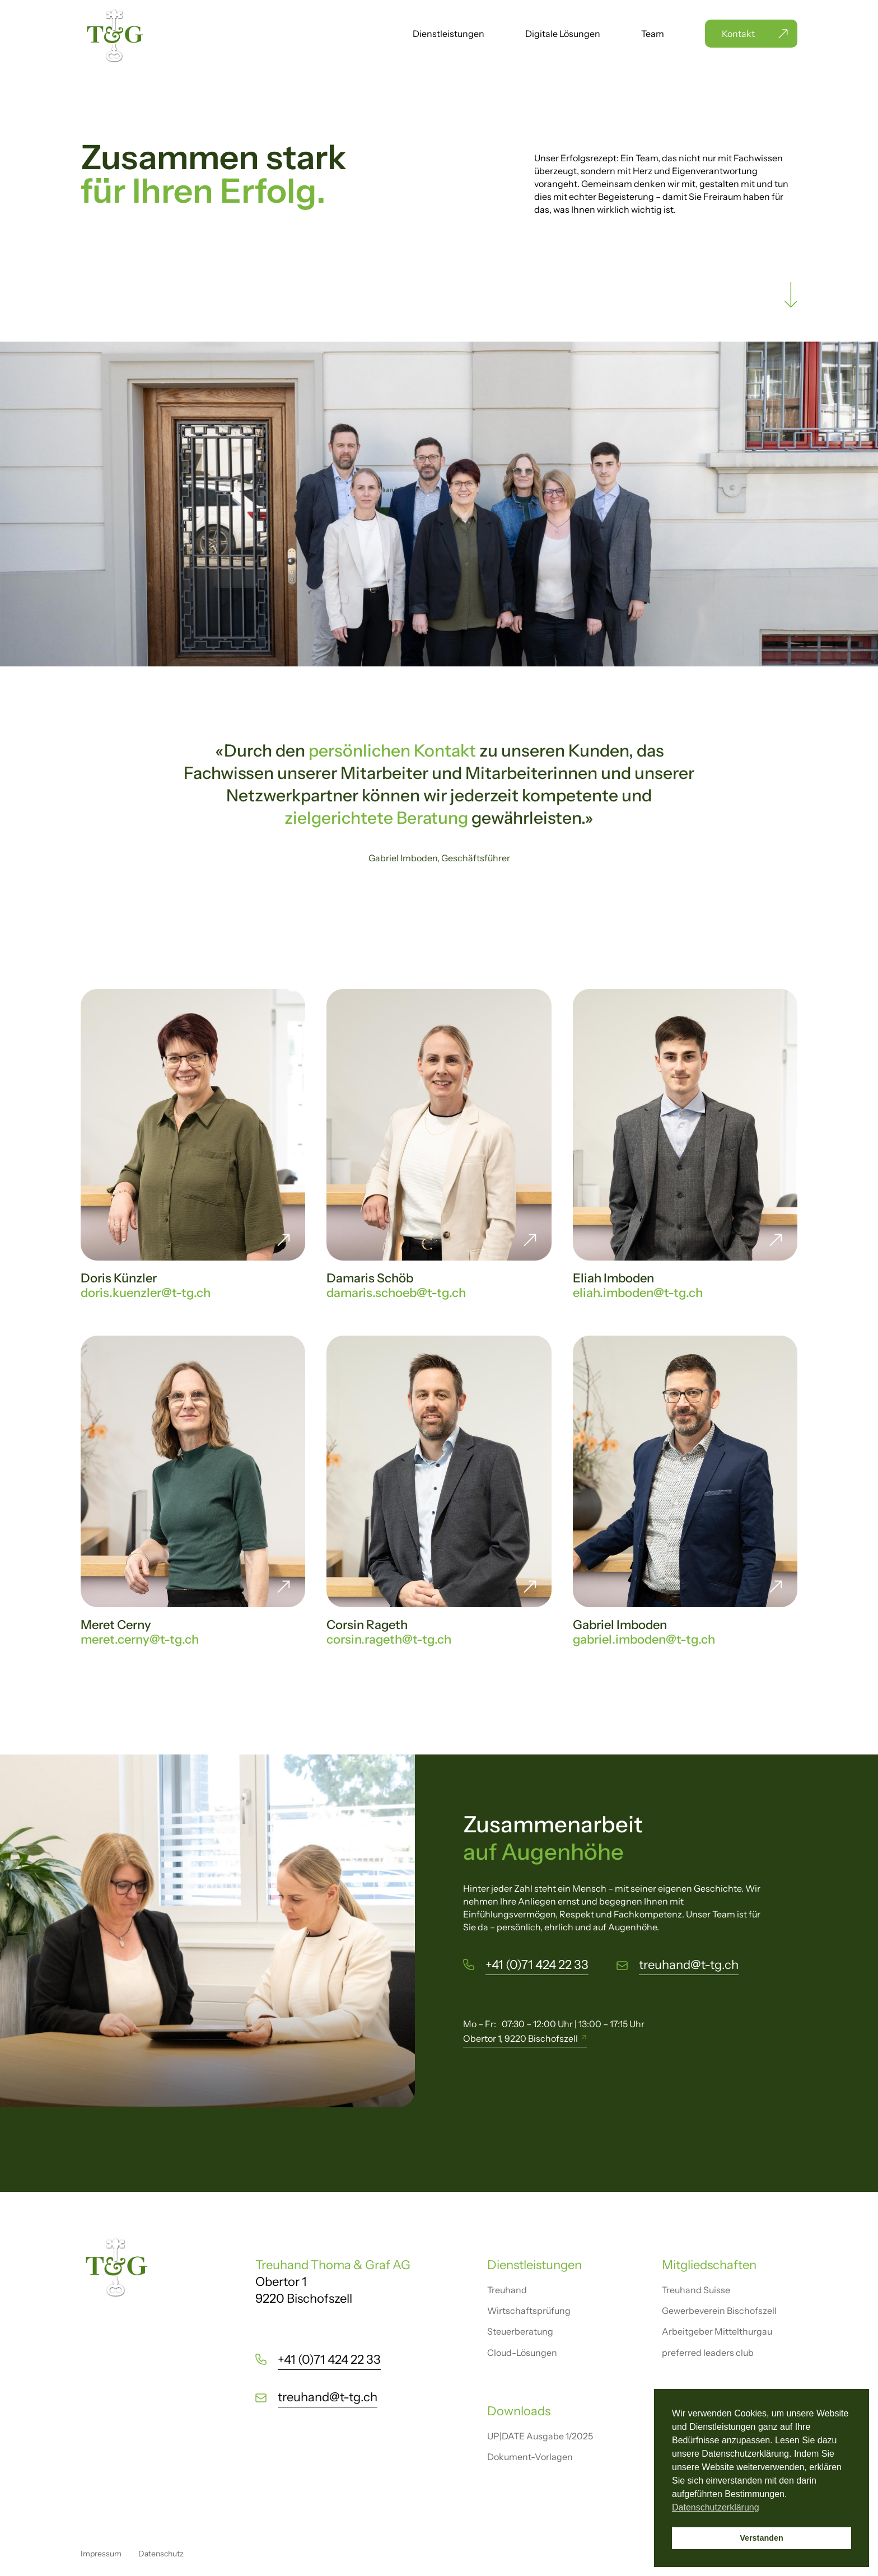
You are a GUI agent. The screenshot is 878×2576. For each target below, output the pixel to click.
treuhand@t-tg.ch (689, 1964)
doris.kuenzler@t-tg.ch (146, 1292)
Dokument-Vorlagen (530, 2456)
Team (652, 34)
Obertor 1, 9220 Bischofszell (520, 2038)
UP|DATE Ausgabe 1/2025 (540, 2436)
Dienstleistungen (448, 34)
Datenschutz (161, 2554)
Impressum (101, 2554)
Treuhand (507, 2289)
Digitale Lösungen (562, 34)
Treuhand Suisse (696, 2289)
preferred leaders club (708, 2352)
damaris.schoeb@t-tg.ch (396, 1292)
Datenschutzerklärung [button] (715, 2507)
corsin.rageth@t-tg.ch (388, 1639)
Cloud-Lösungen (522, 2352)
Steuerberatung (520, 2331)
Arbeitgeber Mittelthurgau (717, 2331)
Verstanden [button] (761, 2537)
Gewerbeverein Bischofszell (719, 2310)
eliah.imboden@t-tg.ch (638, 1292)
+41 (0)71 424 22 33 (537, 1964)
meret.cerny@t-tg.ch (140, 1639)
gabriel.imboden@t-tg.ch (644, 1639)
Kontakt (738, 33)
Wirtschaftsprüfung (529, 2310)
